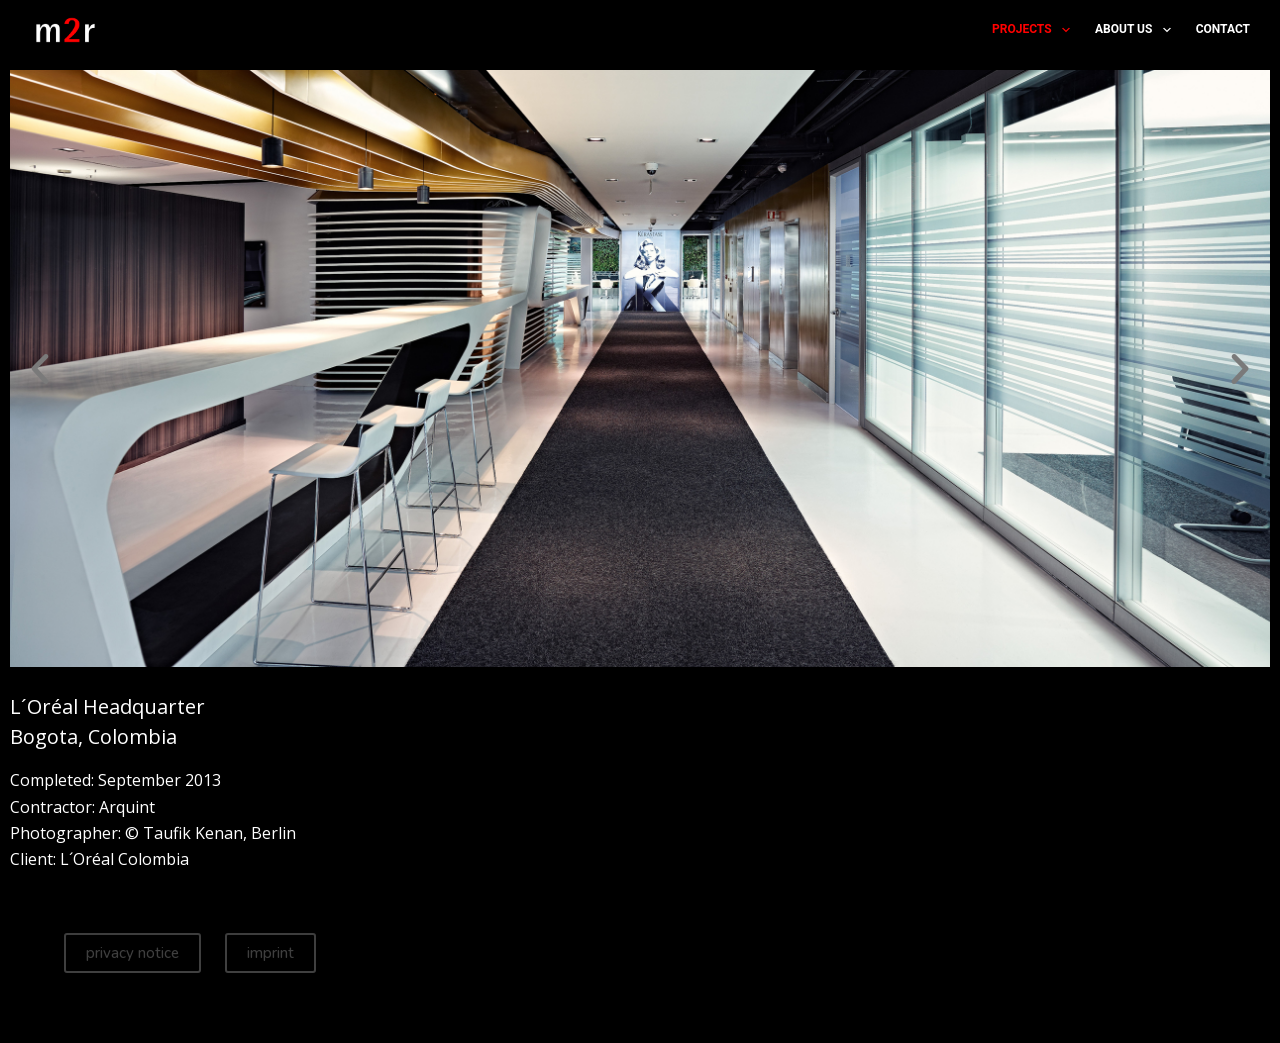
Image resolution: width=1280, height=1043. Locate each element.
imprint (270, 953)
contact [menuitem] (1223, 29)
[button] (40, 369)
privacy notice (132, 953)
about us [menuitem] (1137, 30)
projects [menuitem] (1035, 30)
